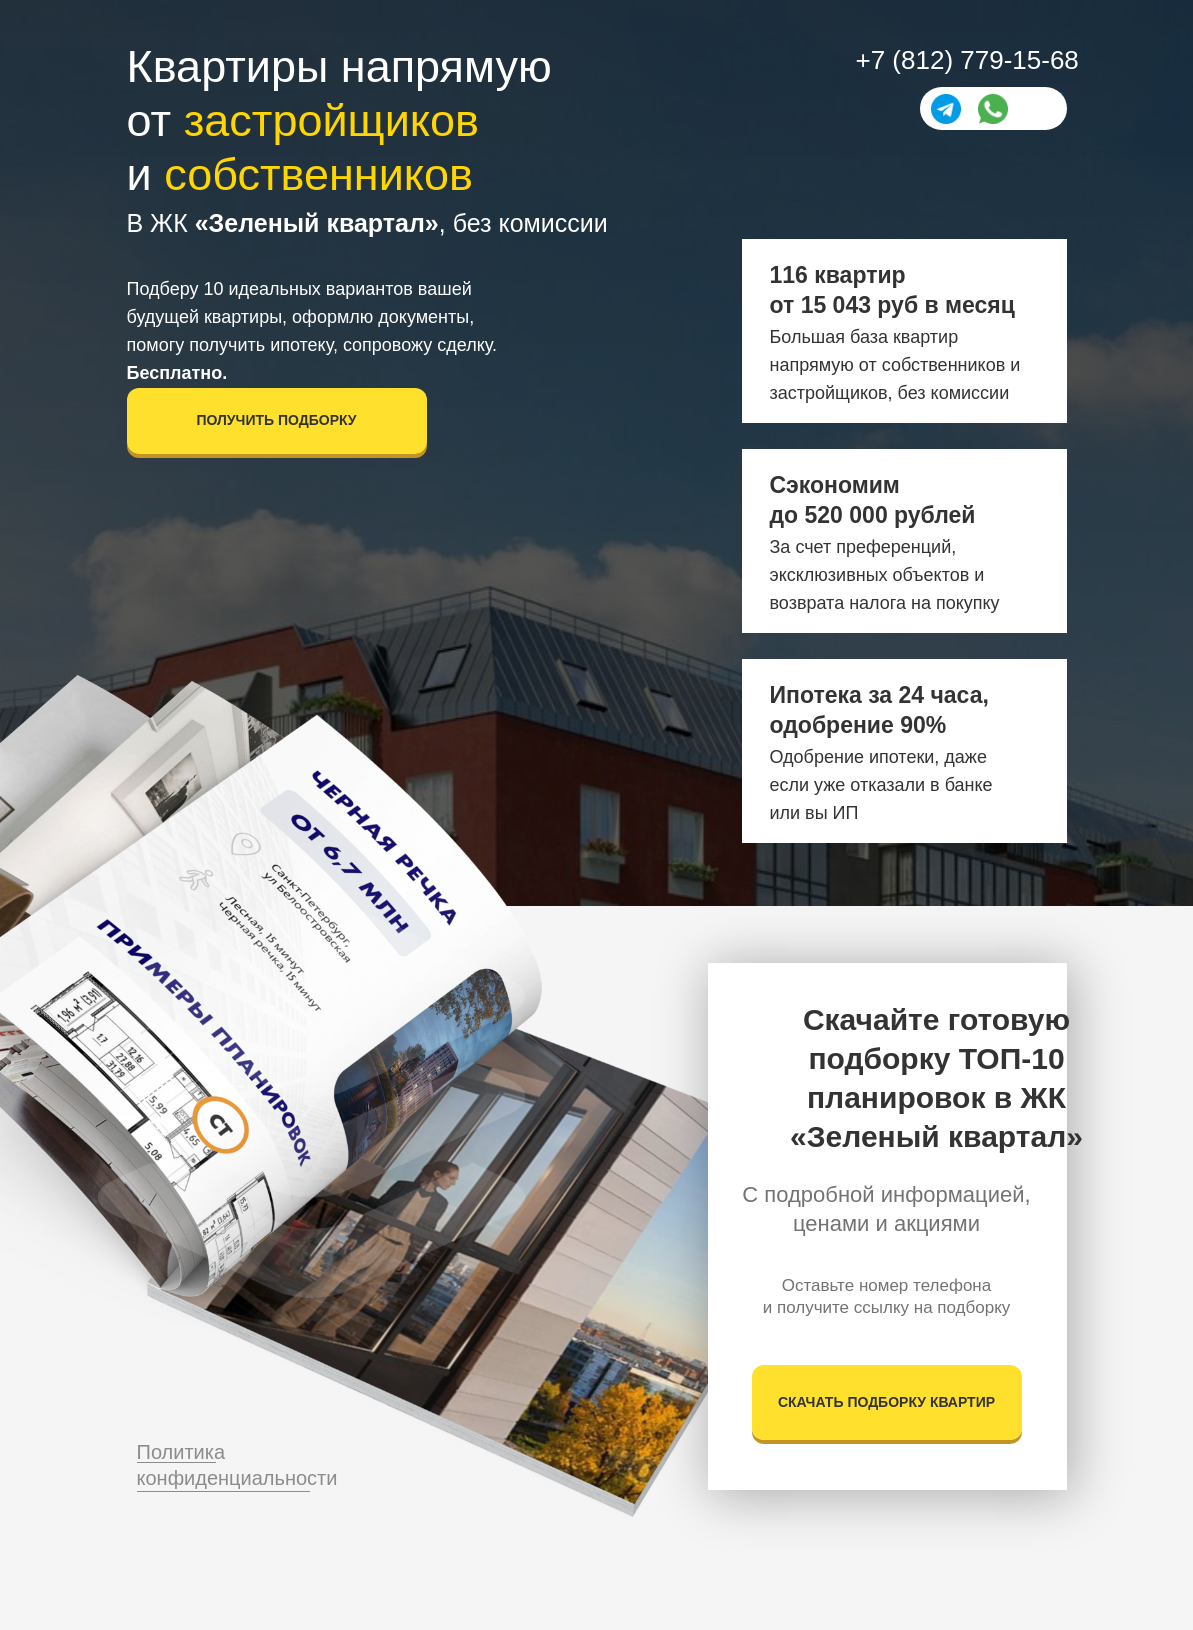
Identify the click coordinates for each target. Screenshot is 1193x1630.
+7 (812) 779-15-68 (967, 60)
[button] (277, 421)
